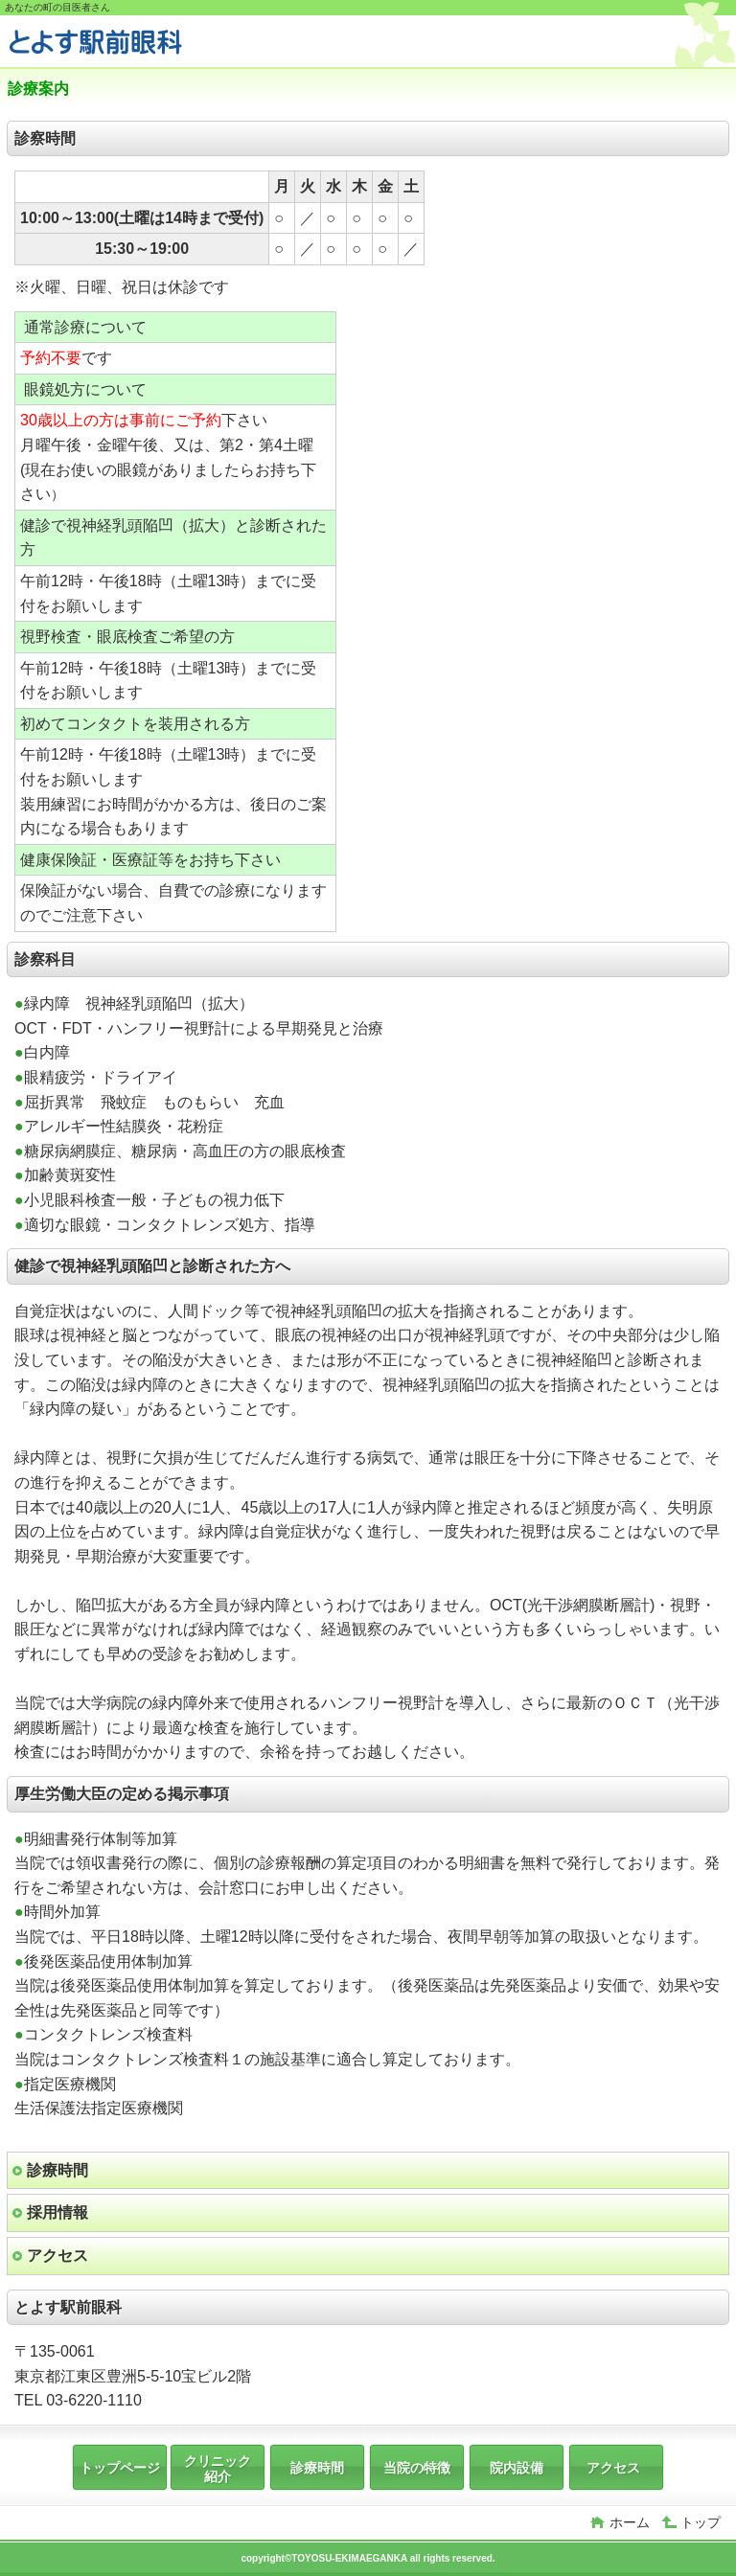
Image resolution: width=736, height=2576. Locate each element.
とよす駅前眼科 (151, 43)
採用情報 (57, 2212)
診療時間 (57, 2170)
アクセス (57, 2255)
